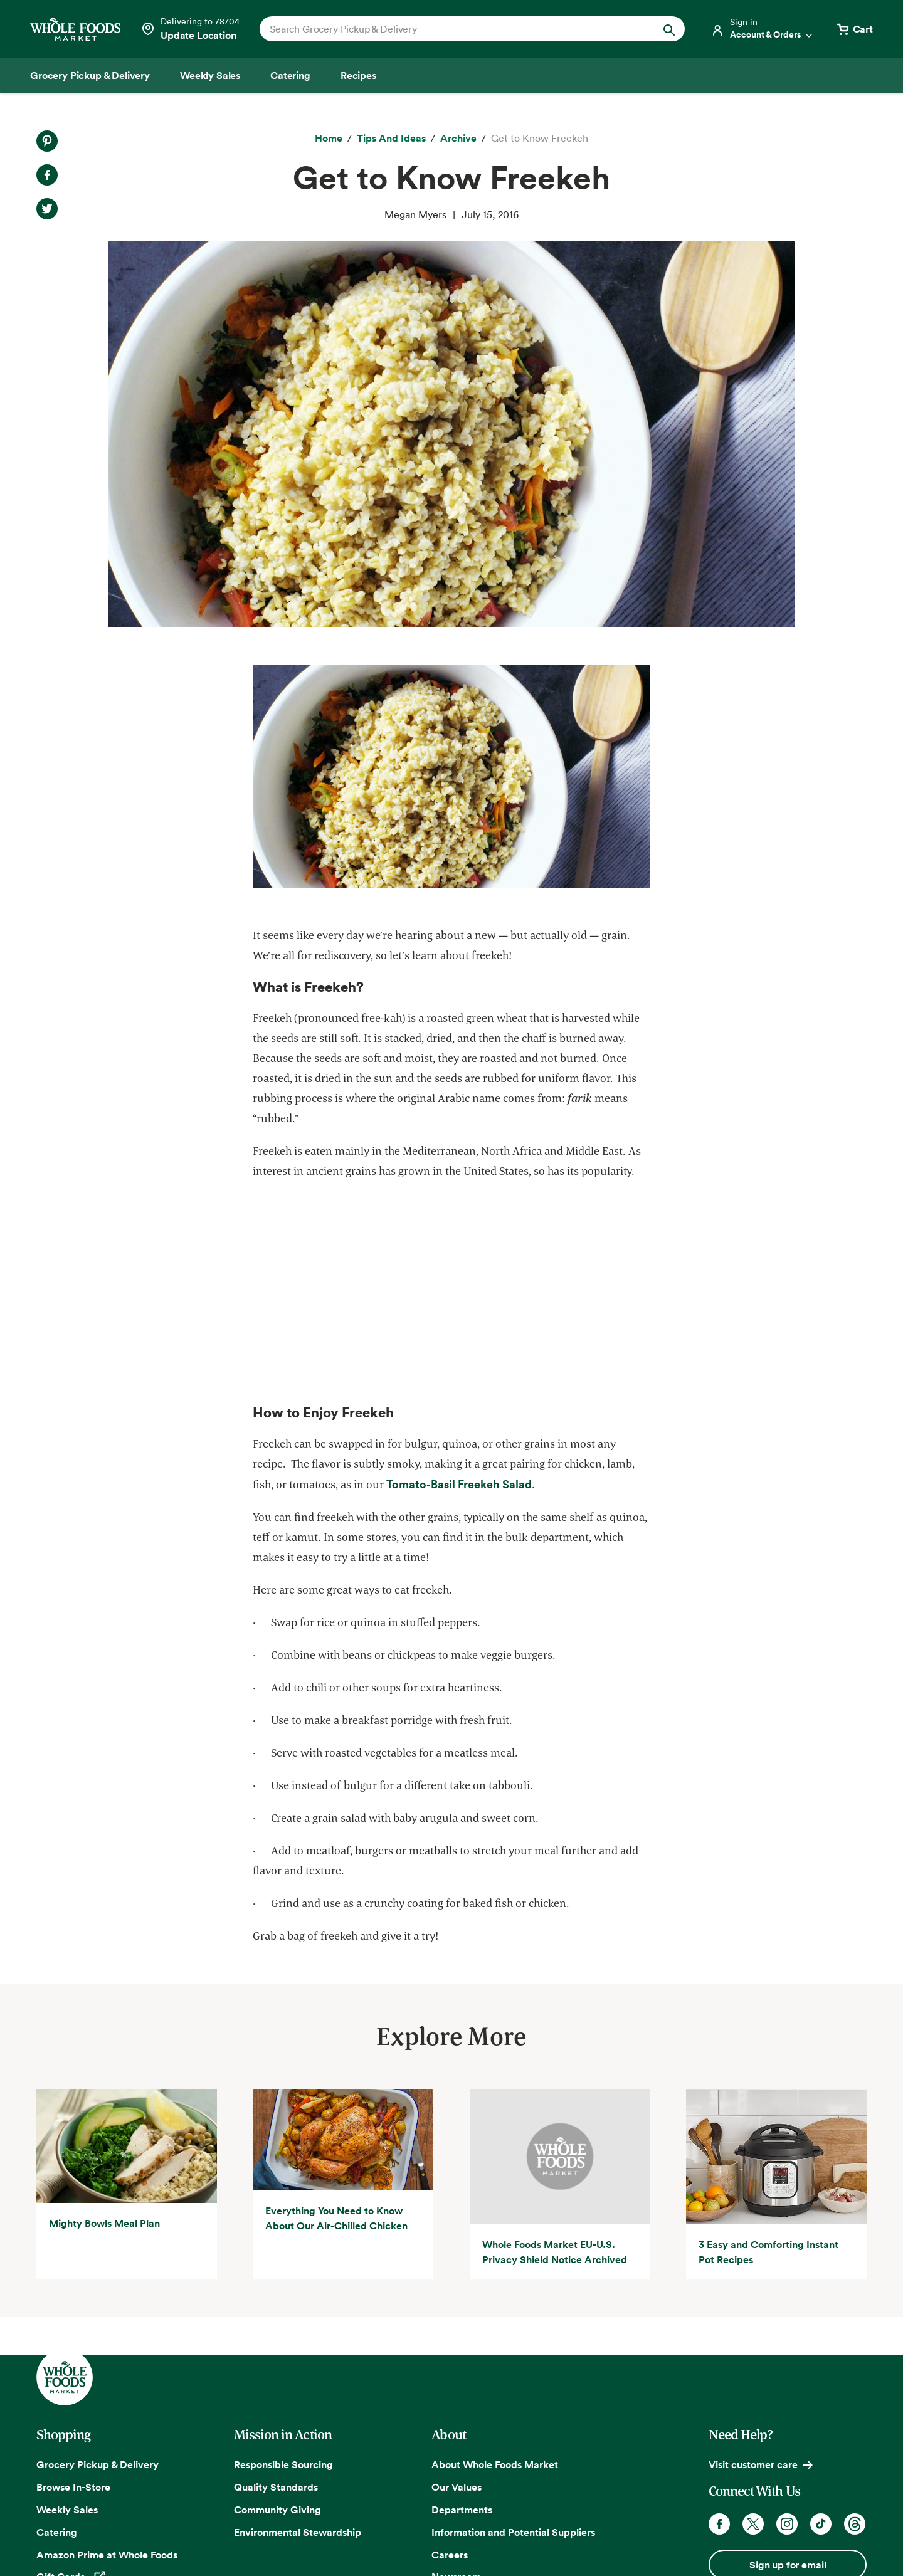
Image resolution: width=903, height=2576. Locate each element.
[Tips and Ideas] (391, 138)
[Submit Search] (669, 28)
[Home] (328, 138)
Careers (449, 2555)
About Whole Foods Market (494, 2464)
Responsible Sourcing (283, 2464)
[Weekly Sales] (210, 75)
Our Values (456, 2487)
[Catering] (290, 75)
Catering (56, 2532)
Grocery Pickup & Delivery (97, 2464)
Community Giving (277, 2509)
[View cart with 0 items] (854, 29)
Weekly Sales (67, 2509)
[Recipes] (358, 75)
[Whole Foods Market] (75, 29)
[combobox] (452, 28)
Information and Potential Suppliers (513, 2532)
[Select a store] (190, 29)
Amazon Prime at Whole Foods (106, 2555)
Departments (461, 2509)
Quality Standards (276, 2487)
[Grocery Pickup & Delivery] (90, 75)
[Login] (762, 29)
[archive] (458, 138)
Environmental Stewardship (297, 2532)
